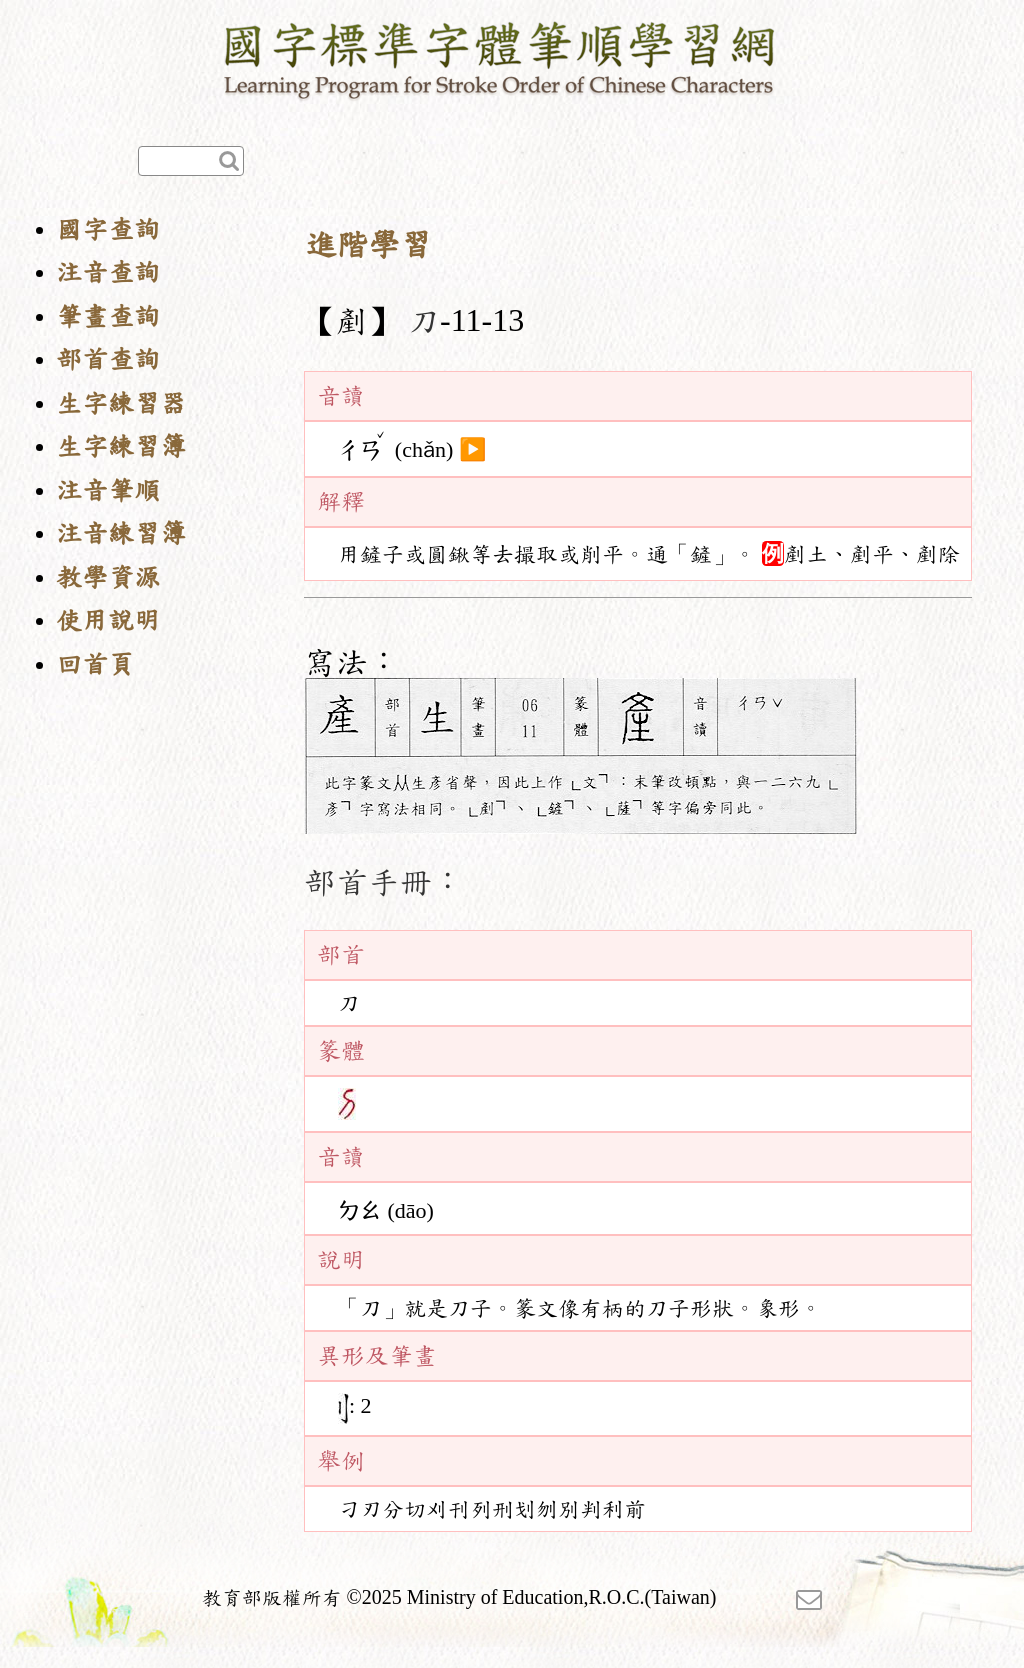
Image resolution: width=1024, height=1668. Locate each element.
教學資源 (108, 577)
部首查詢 (108, 359)
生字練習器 (121, 403)
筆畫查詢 (108, 316)
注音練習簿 (121, 533)
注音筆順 (108, 490)
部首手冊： (384, 882)
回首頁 (95, 664)
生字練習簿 (121, 446)
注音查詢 (108, 272)
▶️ (472, 450)
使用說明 (108, 620)
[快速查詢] (191, 161)
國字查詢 (108, 229)
